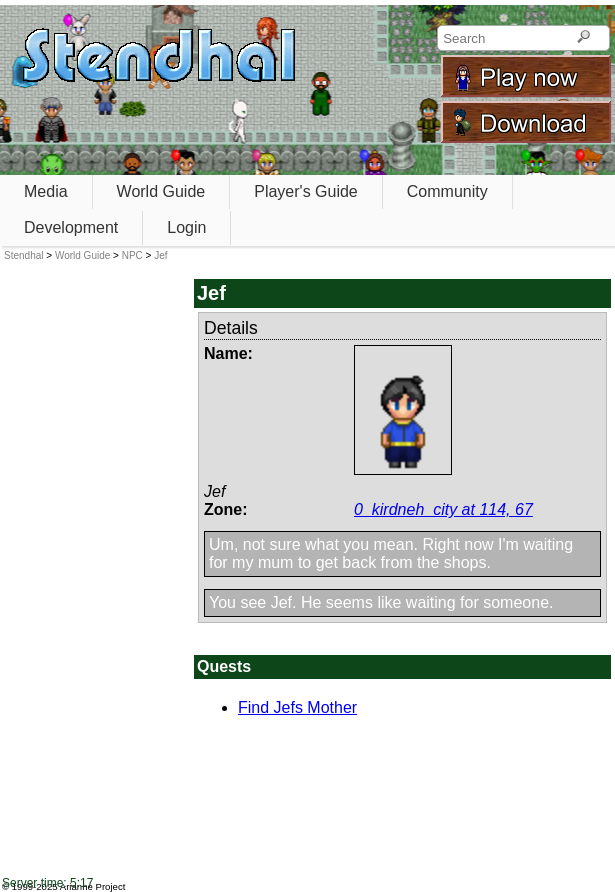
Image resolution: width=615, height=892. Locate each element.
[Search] (583, 38)
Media (46, 191)
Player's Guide (306, 191)
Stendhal (23, 255)
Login (186, 227)
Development (71, 227)
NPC (132, 255)
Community (447, 191)
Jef (160, 255)
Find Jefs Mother (297, 707)
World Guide (161, 191)
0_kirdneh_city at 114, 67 (443, 509)
